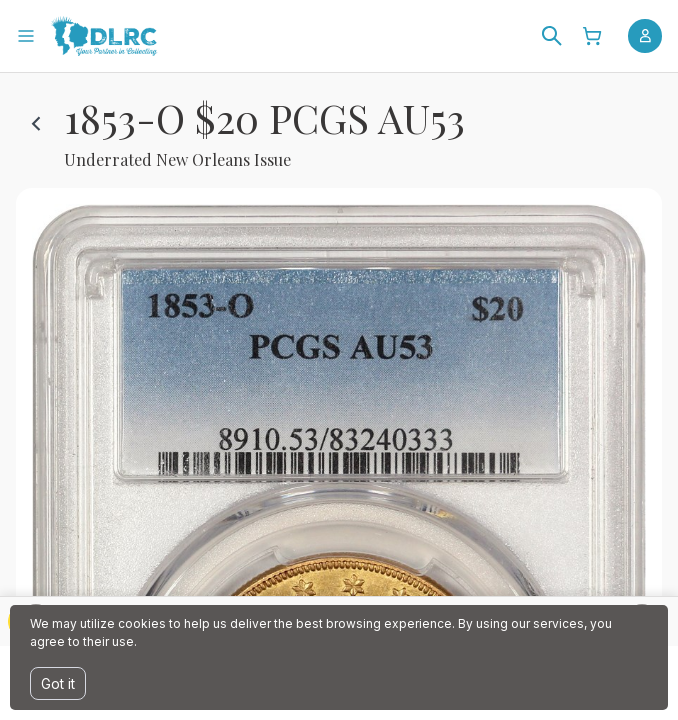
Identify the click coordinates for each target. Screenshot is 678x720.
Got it (58, 683)
